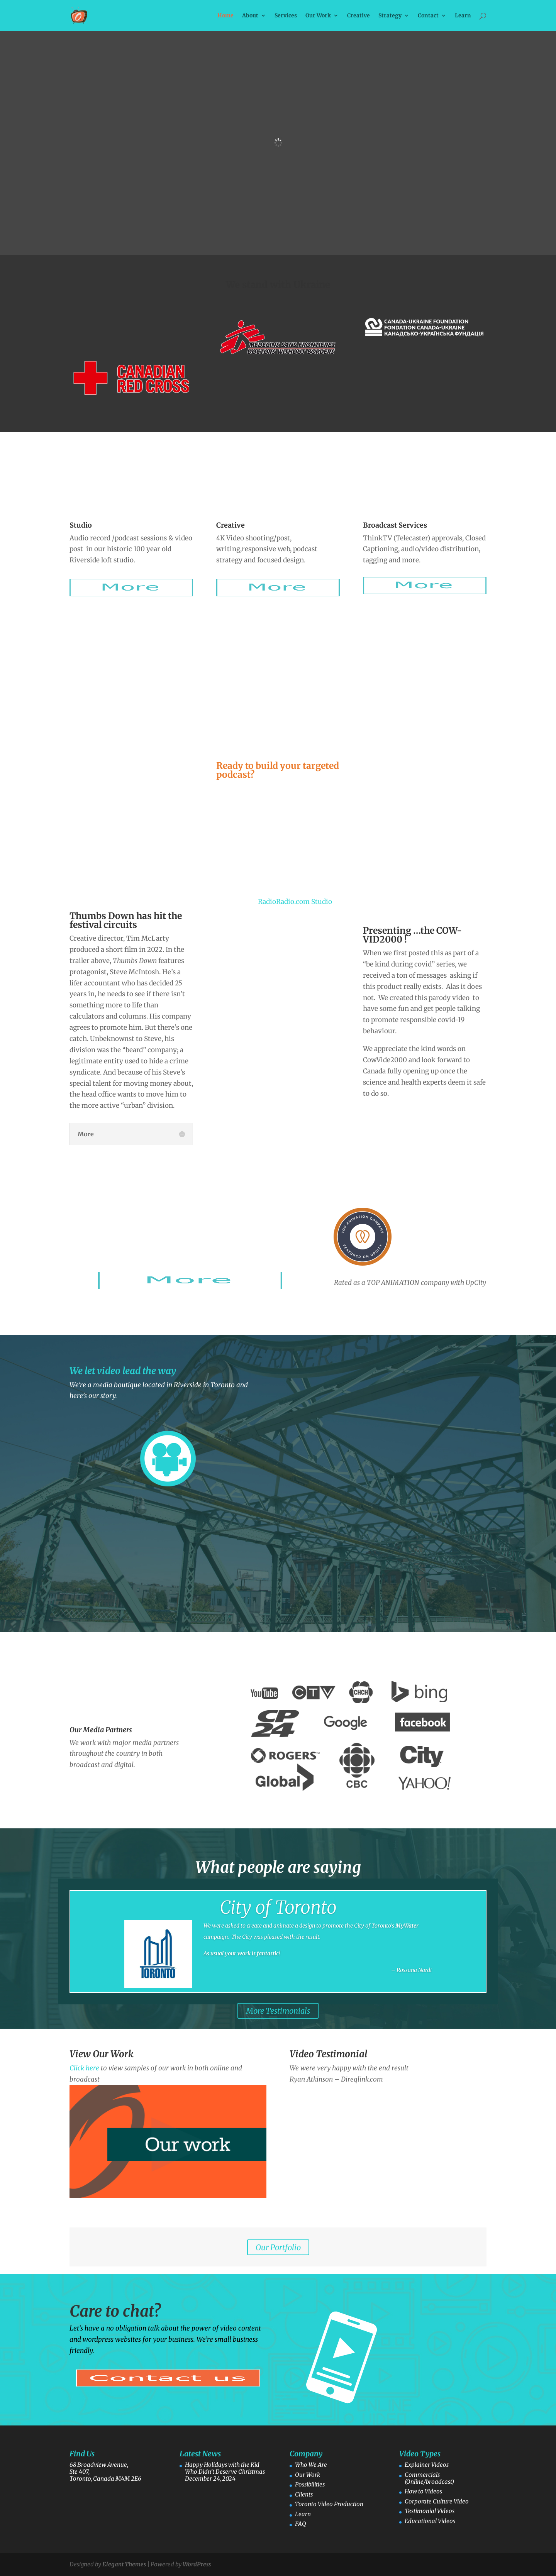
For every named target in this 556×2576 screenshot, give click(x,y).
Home (225, 16)
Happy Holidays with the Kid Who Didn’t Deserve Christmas (225, 2468)
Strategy (390, 16)
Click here (84, 2068)
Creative (358, 16)
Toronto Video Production (329, 2504)
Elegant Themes (124, 2564)
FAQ (300, 2523)
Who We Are (311, 2464)
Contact (428, 16)
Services (286, 16)
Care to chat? (115, 2311)
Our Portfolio (278, 2247)
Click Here (318, 1984)
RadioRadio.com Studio (295, 901)
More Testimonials (278, 2011)
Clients (304, 2494)
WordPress (197, 2564)
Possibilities (310, 2484)
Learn (463, 16)
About (250, 16)
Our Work (318, 16)
